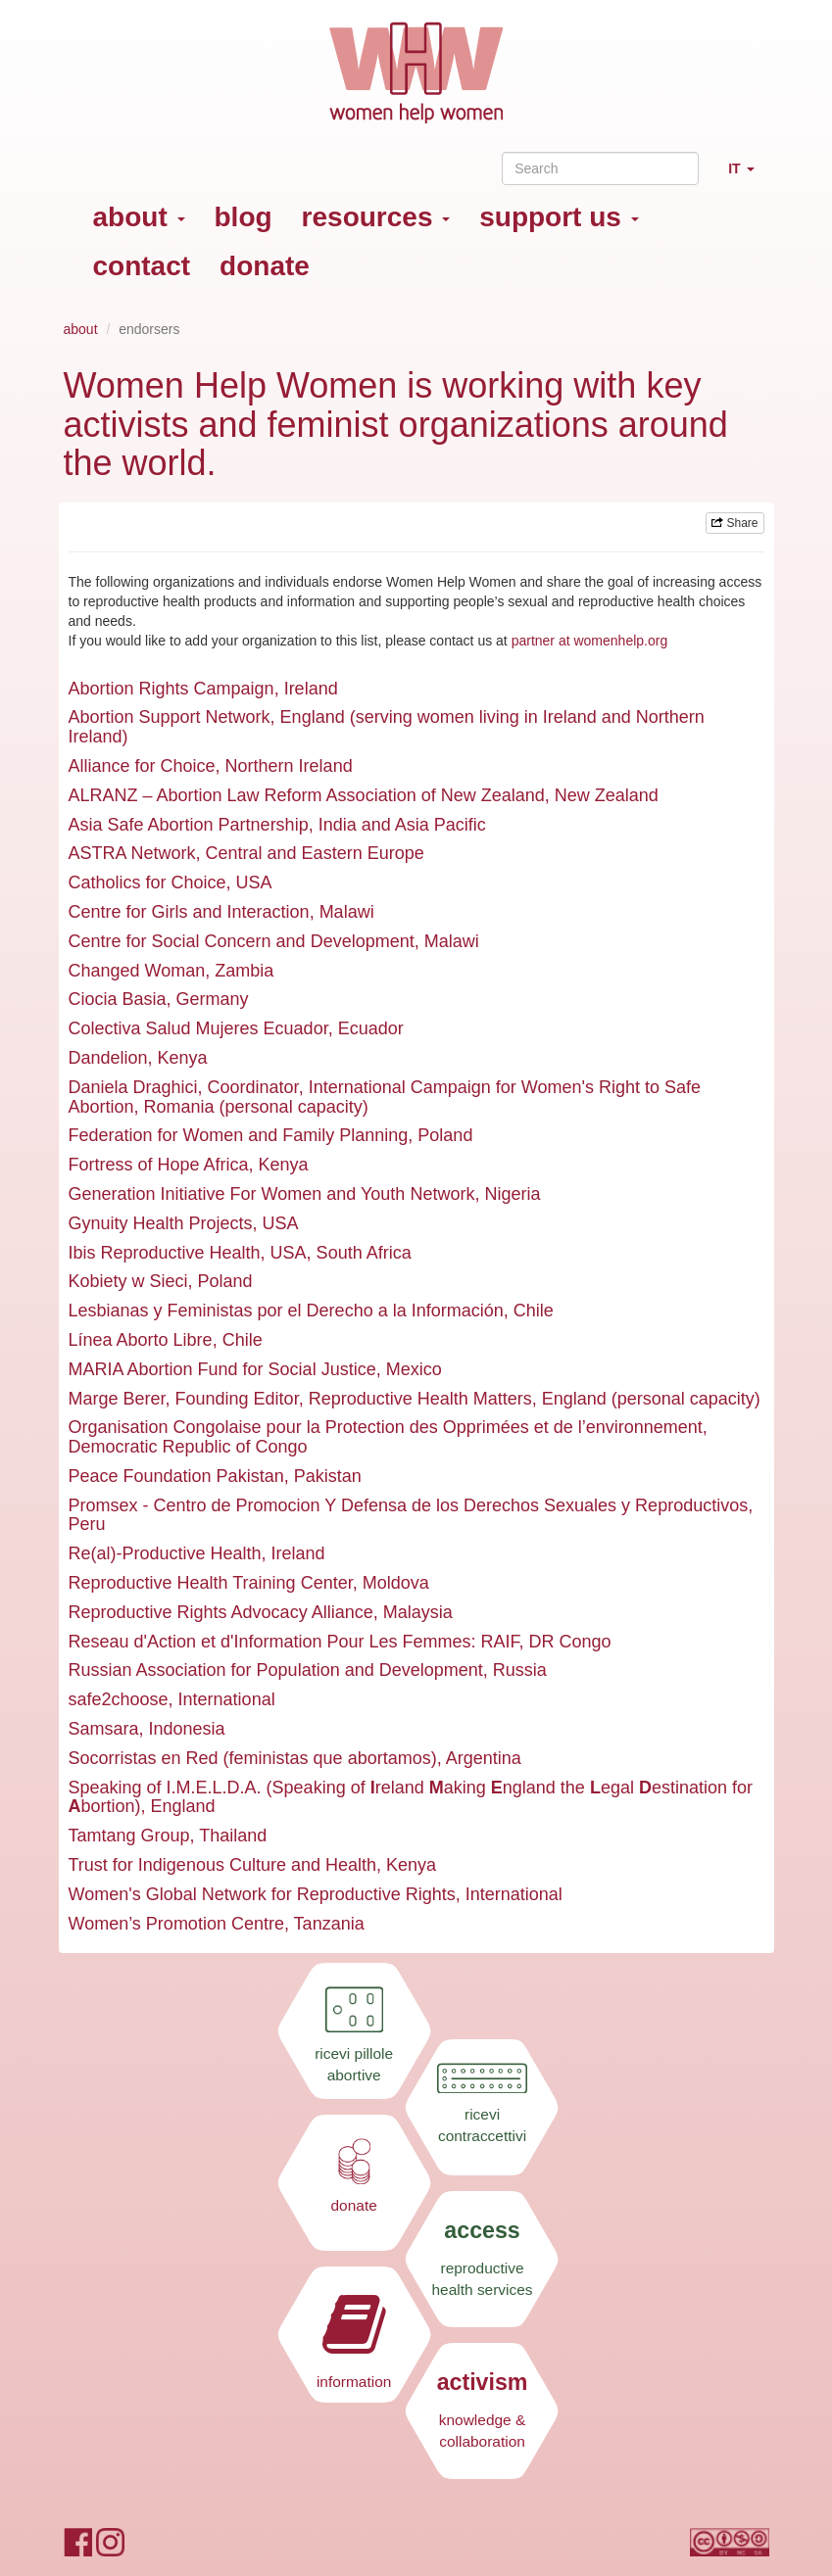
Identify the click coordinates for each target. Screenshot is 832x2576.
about (139, 217)
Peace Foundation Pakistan (176, 1476)
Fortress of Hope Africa (159, 1164)
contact (142, 266)
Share (734, 523)
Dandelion (108, 1058)
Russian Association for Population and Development (276, 1670)
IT (748, 177)
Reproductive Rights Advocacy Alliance (221, 1612)
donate (265, 266)
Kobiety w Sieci (128, 1281)
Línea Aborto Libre (141, 1340)
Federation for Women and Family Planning (239, 1135)
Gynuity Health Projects (161, 1223)
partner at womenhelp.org (590, 640)
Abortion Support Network (169, 717)
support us (558, 217)
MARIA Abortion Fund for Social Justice (222, 1369)
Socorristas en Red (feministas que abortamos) (253, 1758)
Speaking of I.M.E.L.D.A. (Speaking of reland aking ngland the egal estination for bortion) (411, 1797)
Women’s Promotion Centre (176, 1923)
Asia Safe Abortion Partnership (189, 825)
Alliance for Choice (142, 766)
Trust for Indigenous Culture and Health (223, 1865)
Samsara (104, 1729)
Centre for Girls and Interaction (189, 912)
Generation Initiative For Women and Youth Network (272, 1194)
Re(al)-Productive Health (165, 1553)
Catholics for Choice (147, 882)
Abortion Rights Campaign (171, 688)
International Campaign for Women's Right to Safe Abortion (385, 1097)
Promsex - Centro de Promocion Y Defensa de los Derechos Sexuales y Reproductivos (409, 1505)
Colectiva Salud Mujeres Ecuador (198, 1028)
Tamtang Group (129, 1835)
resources (376, 217)
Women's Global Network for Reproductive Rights (262, 1894)
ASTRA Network (132, 853)
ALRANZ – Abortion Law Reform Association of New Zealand (307, 795)
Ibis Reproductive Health (165, 1253)
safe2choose (119, 1699)
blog (243, 217)
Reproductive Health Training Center (211, 1583)
